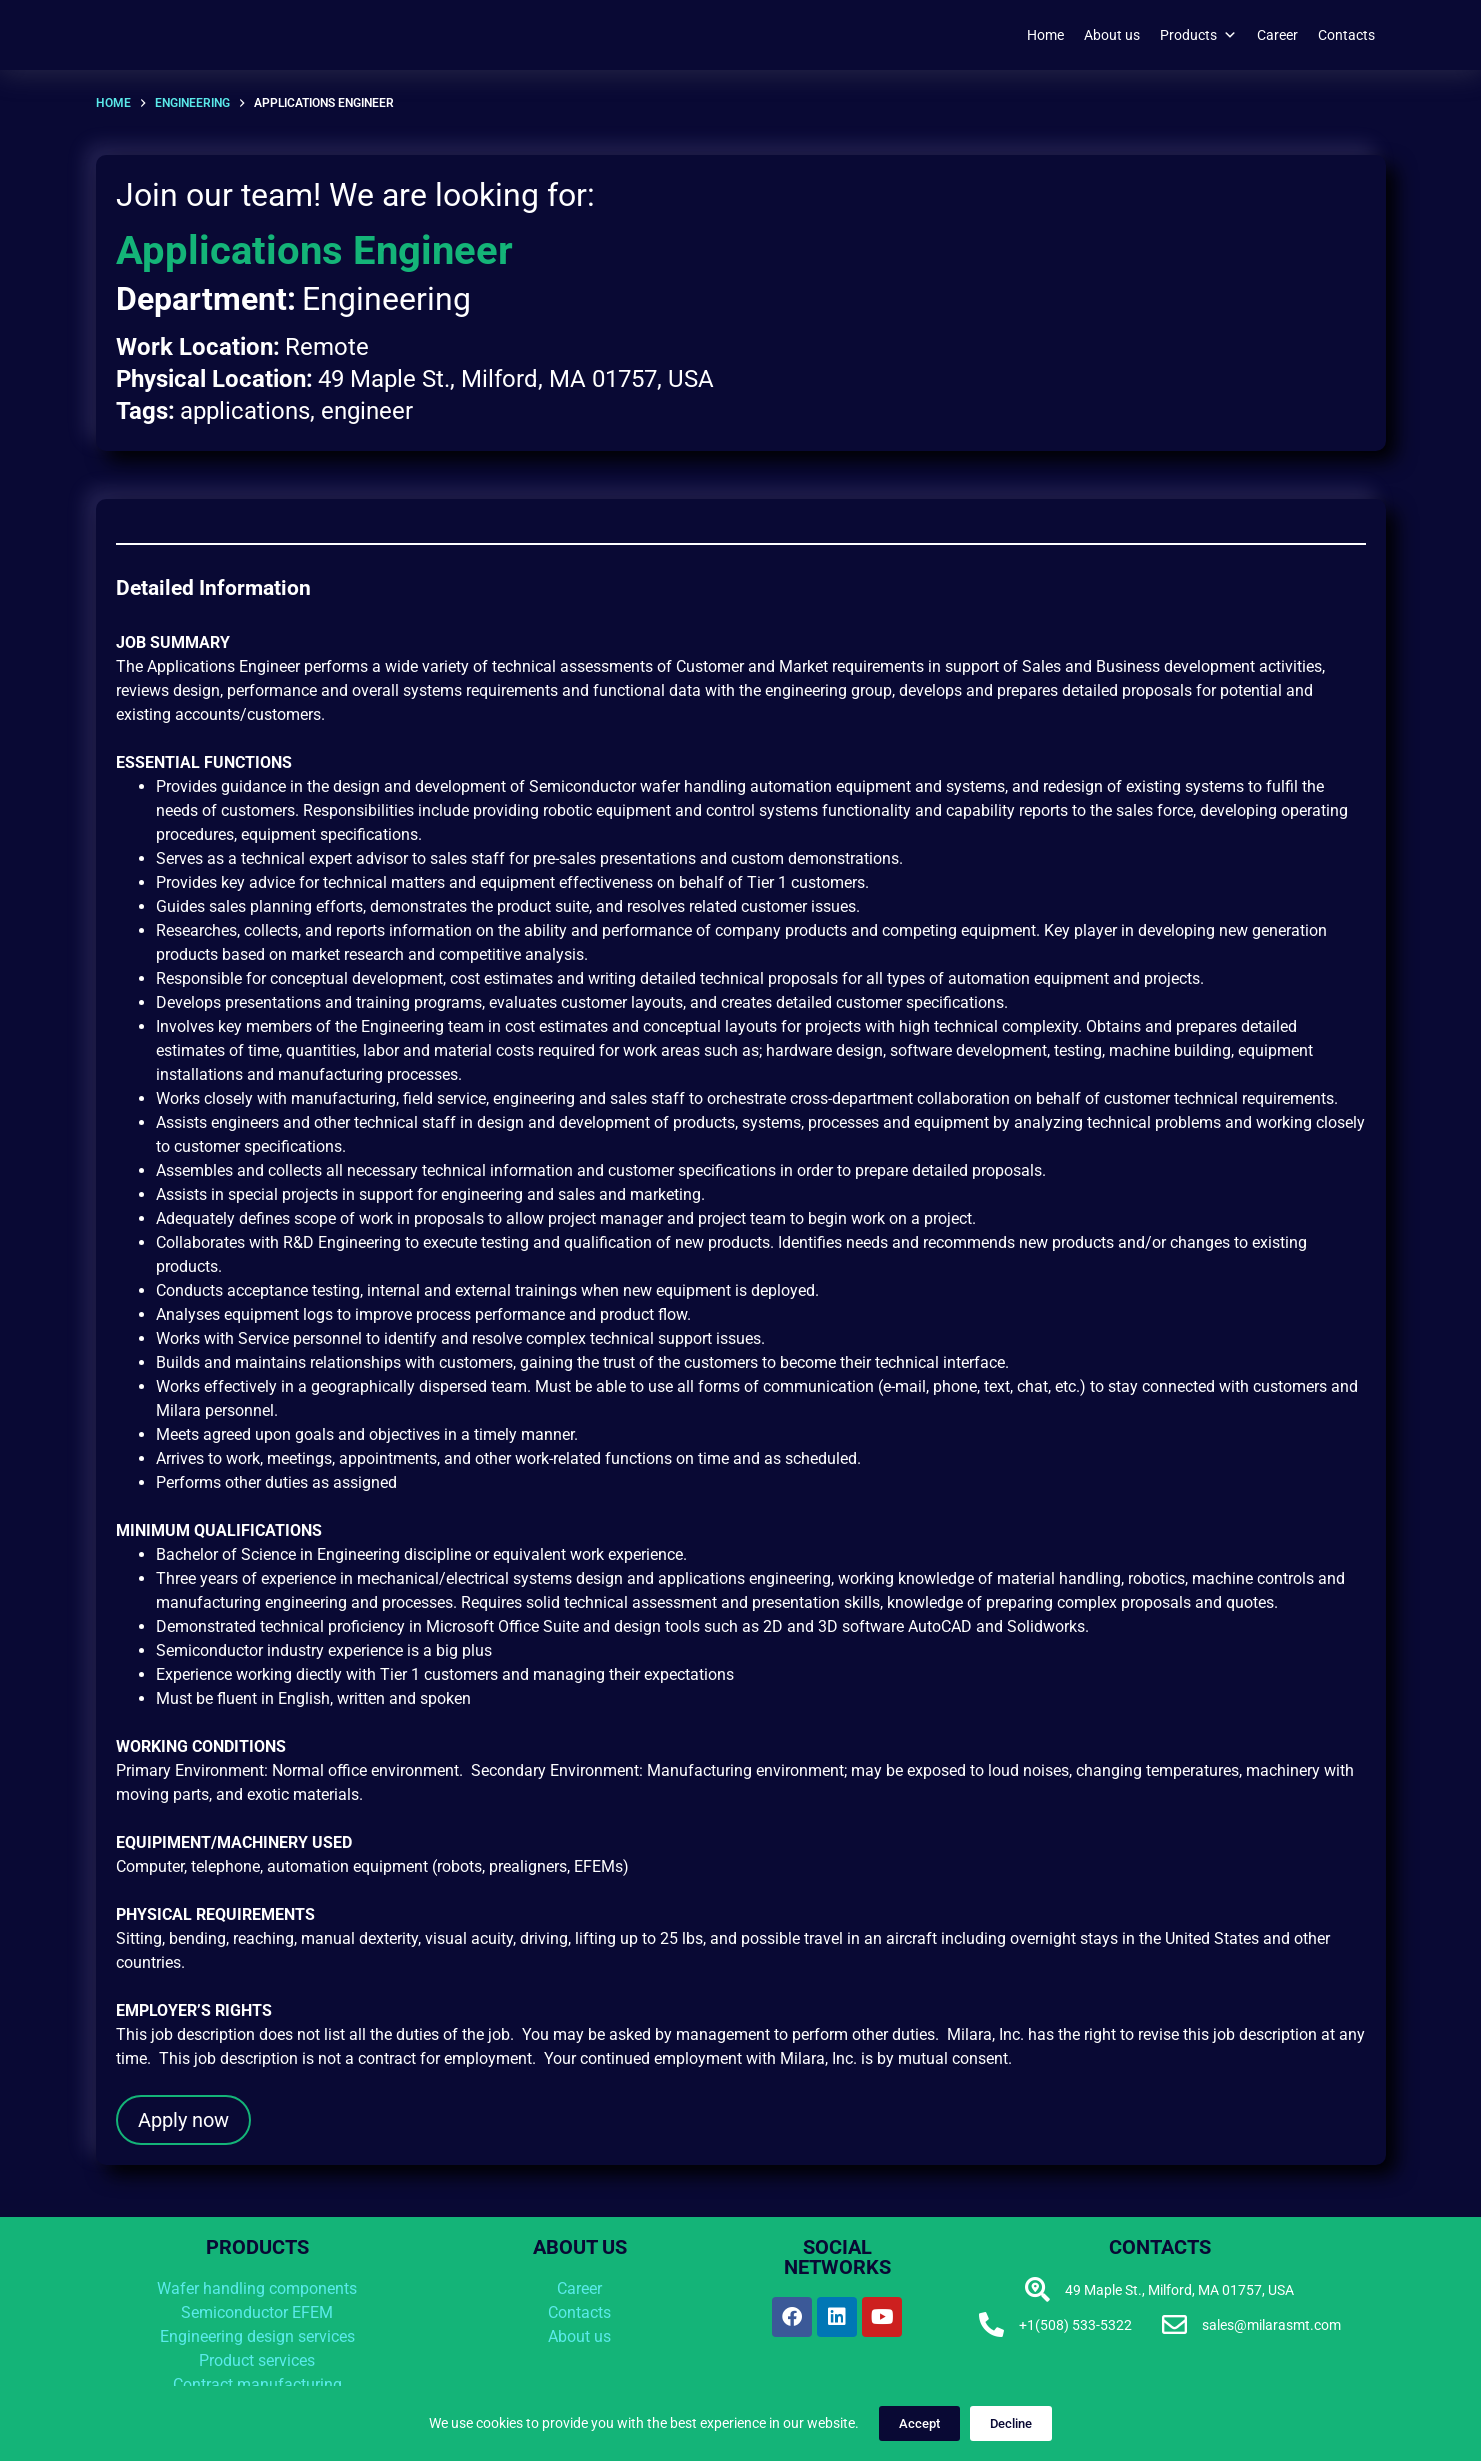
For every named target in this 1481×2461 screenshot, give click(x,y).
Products (1198, 35)
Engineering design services (257, 2336)
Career (1277, 35)
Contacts (1346, 35)
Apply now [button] (183, 2120)
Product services (257, 2360)
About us (1112, 35)
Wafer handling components (257, 2288)
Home (1045, 35)
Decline (1011, 2423)
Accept (919, 2423)
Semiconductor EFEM (257, 2312)
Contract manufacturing (257, 2384)
